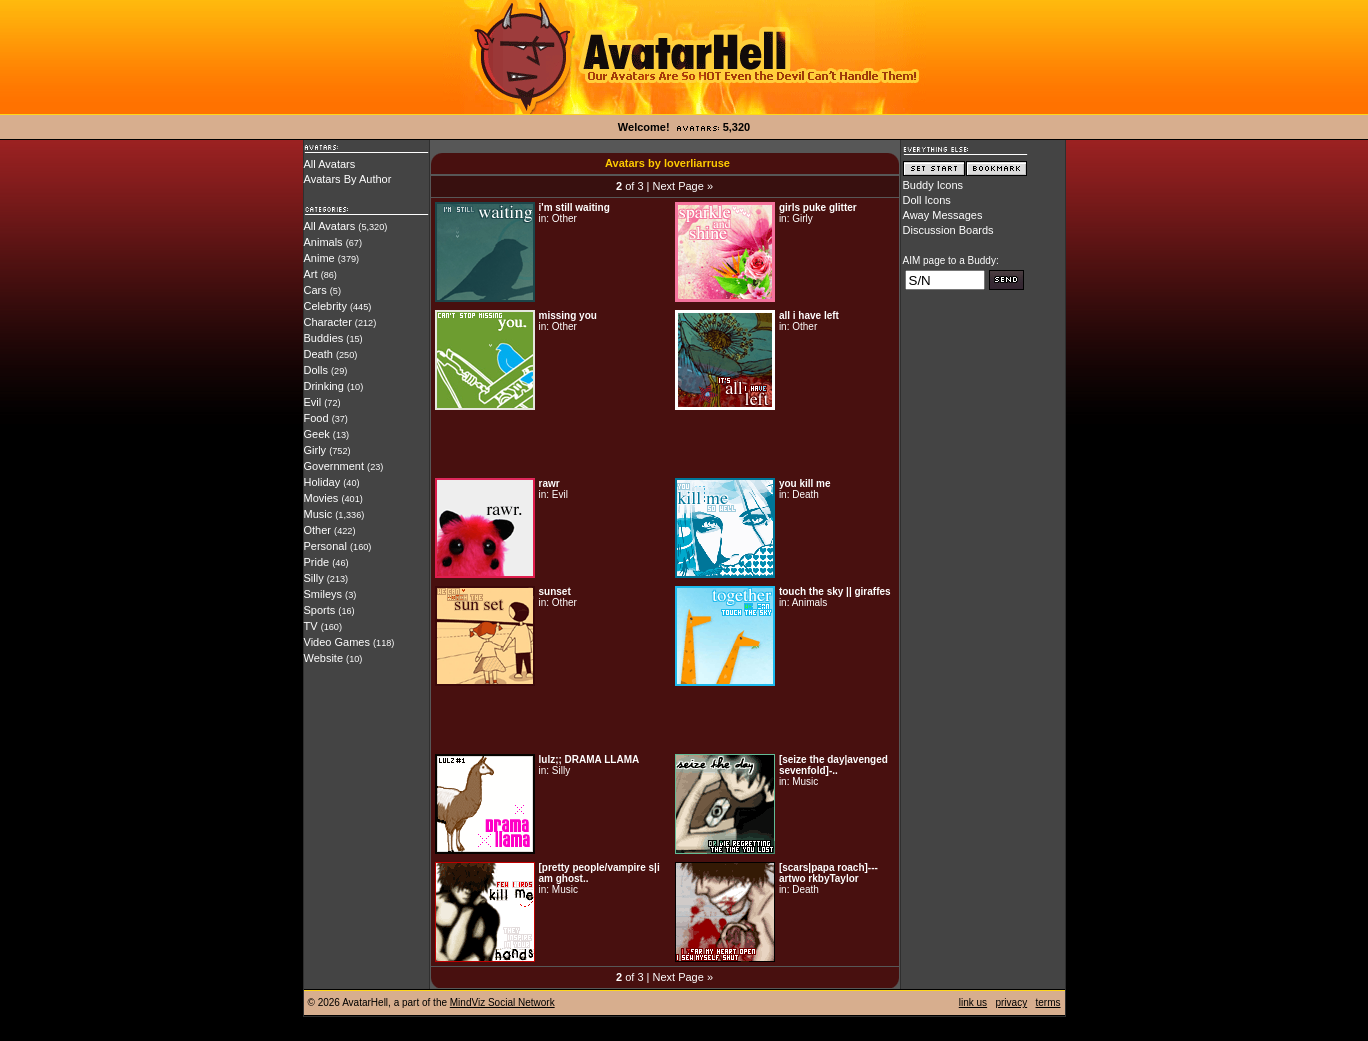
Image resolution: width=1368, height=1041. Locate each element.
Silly (314, 578)
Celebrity (325, 306)
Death (318, 354)
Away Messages (943, 215)
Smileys (323, 594)
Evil (313, 402)
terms (1048, 1002)
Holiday (322, 482)
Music (318, 514)
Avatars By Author (348, 179)
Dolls (316, 370)
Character (328, 322)
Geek (317, 434)
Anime (319, 258)
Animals (323, 242)
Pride (317, 562)
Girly (315, 450)
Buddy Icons (933, 185)
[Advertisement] (665, 444)
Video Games (337, 642)
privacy (1011, 1002)
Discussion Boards (948, 230)
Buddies (324, 338)
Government (334, 466)
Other (318, 530)
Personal (325, 546)
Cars (315, 290)
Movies (321, 498)
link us (973, 1002)
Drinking (324, 386)
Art (311, 274)
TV (311, 626)
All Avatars (330, 164)
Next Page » (682, 186)
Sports (320, 610)
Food (316, 418)
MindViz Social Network (502, 1002)
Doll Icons (927, 200)
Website (324, 658)
